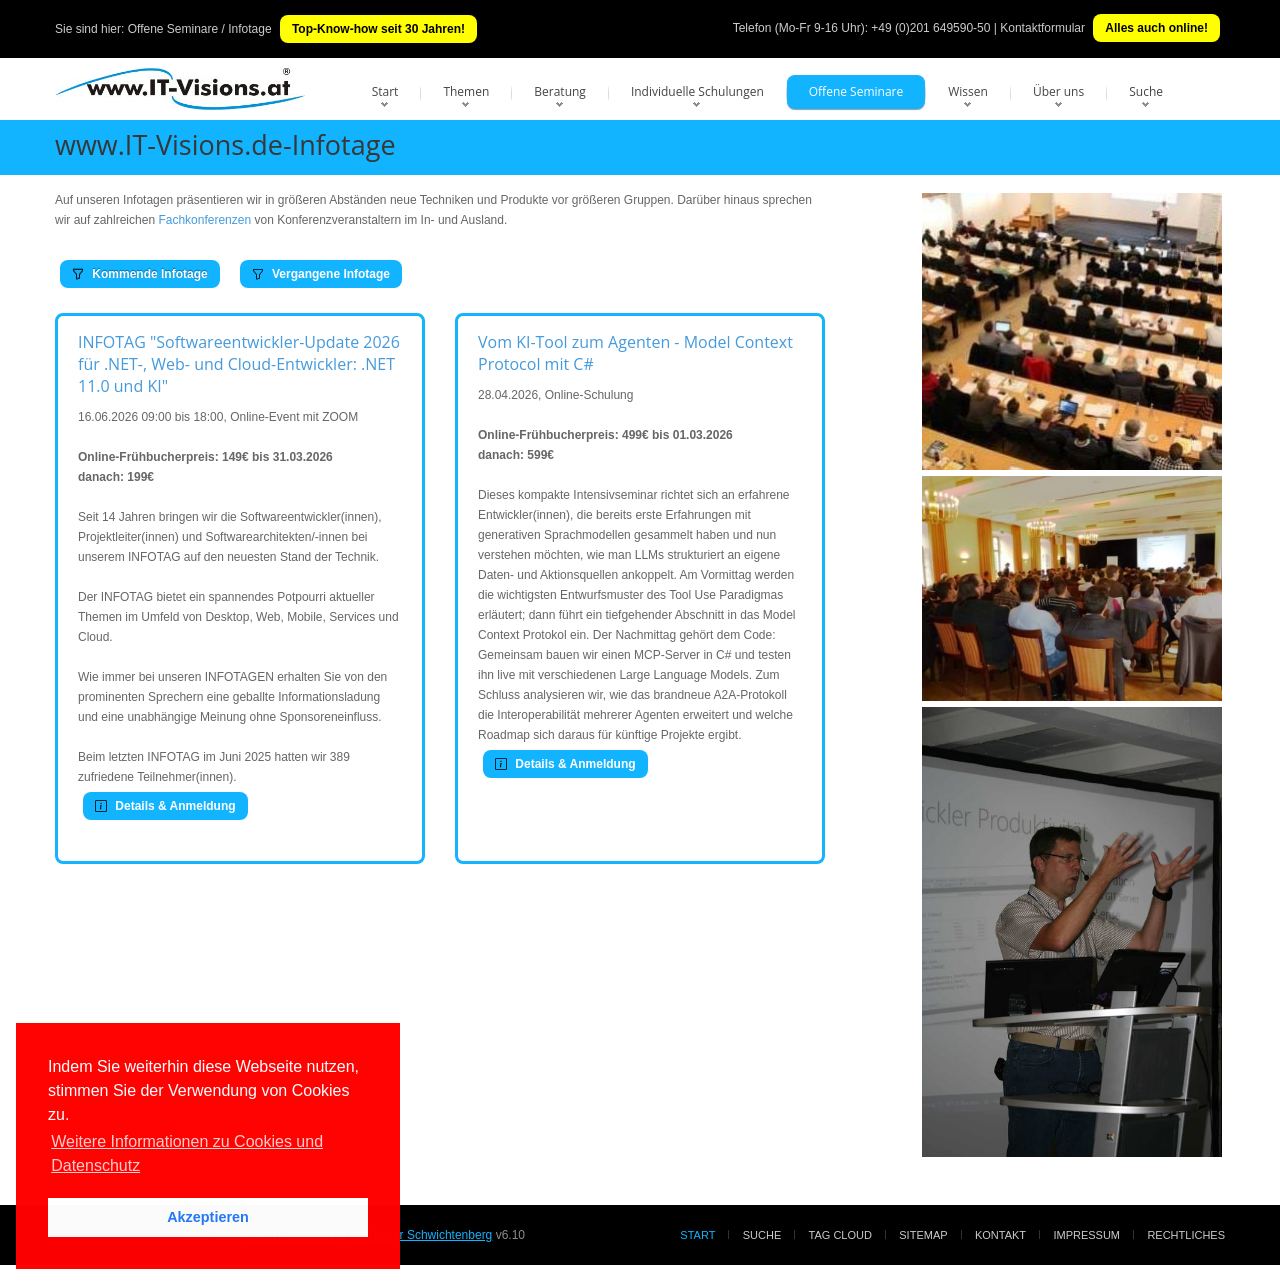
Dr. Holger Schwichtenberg (421, 1235)
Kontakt (1000, 1235)
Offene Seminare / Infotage (200, 29)
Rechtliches (1186, 1235)
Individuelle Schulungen (697, 91)
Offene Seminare (856, 91)
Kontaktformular (1042, 28)
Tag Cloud (840, 1235)
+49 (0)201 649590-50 (930, 28)
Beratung (560, 91)
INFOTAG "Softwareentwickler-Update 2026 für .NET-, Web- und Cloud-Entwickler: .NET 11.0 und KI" (239, 364)
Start (385, 91)
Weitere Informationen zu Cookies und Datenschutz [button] (187, 1153)
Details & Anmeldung (165, 806)
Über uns (1058, 91)
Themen (466, 91)
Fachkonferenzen (204, 220)
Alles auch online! (1156, 28)
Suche (1146, 91)
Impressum (1086, 1235)
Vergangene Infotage (321, 274)
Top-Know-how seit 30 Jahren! (378, 29)
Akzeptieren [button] (208, 1217)
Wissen (968, 91)
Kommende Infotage (140, 274)
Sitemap (923, 1235)
